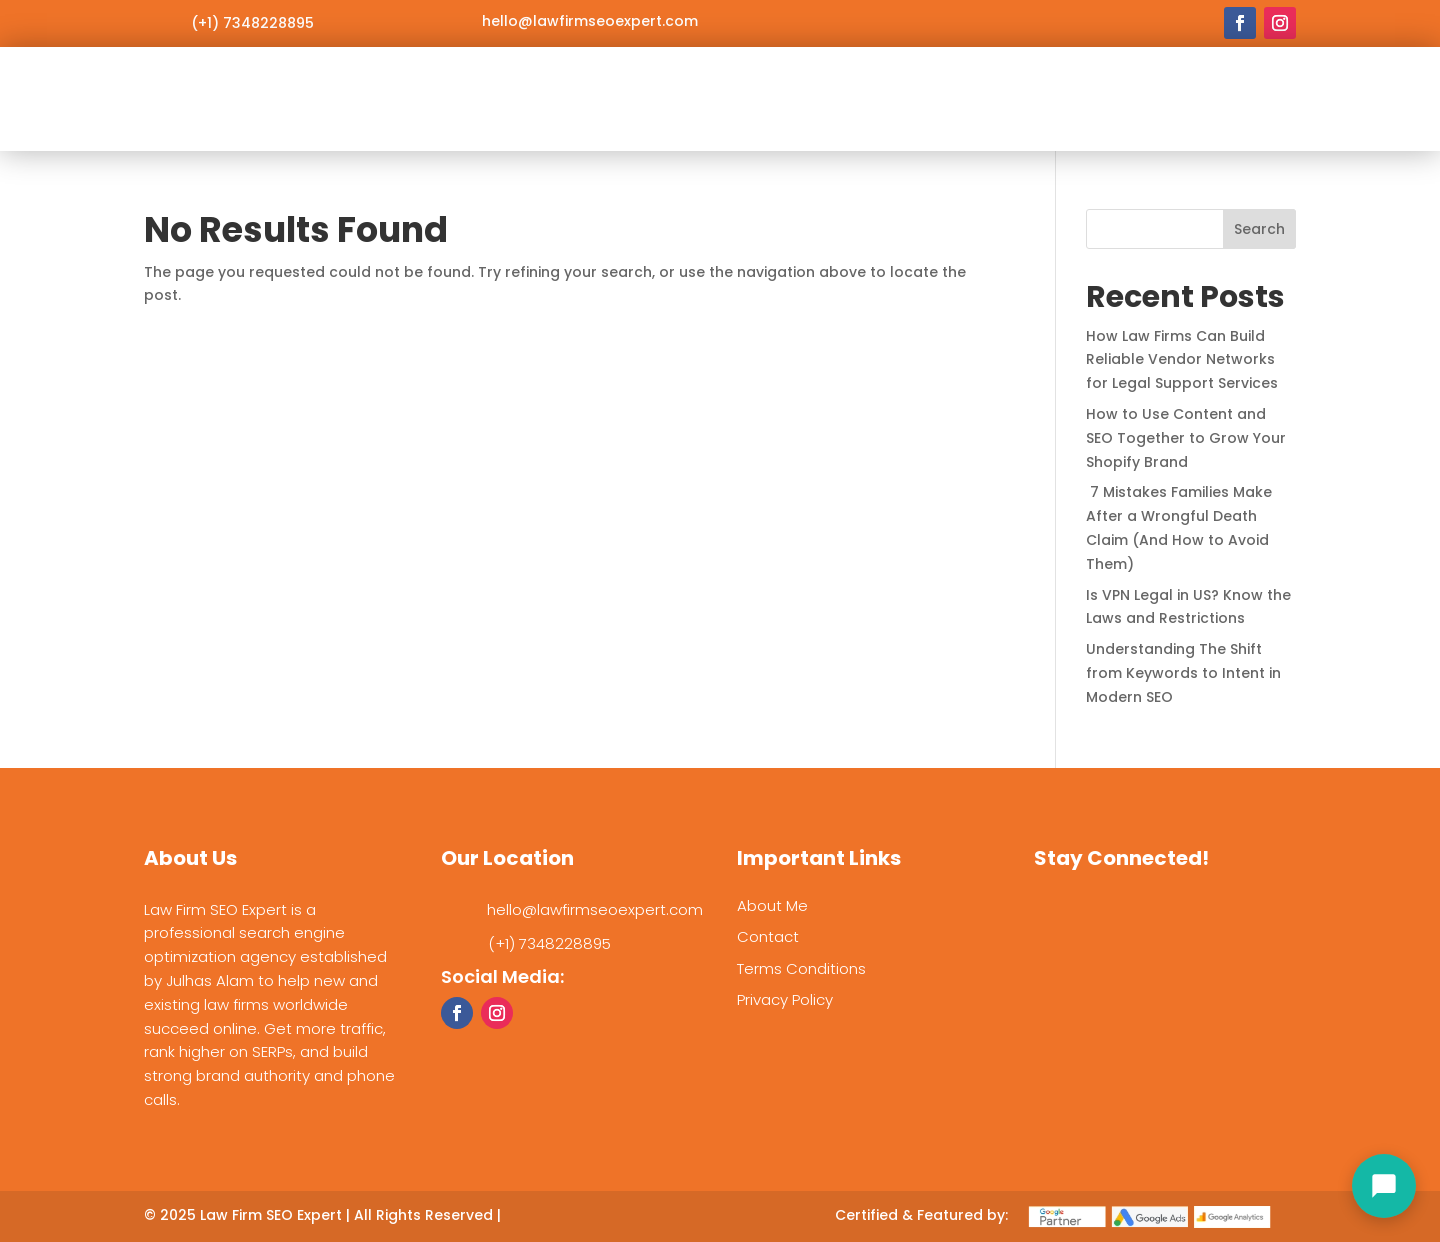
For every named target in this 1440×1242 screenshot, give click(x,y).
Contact (768, 936)
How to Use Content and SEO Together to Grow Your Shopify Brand (1186, 438)
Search (1259, 229)
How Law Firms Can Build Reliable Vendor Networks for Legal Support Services (1182, 360)
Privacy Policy (785, 999)
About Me (772, 905)
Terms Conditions (801, 968)
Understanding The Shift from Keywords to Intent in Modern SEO (1183, 673)
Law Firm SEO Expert (271, 1215)
